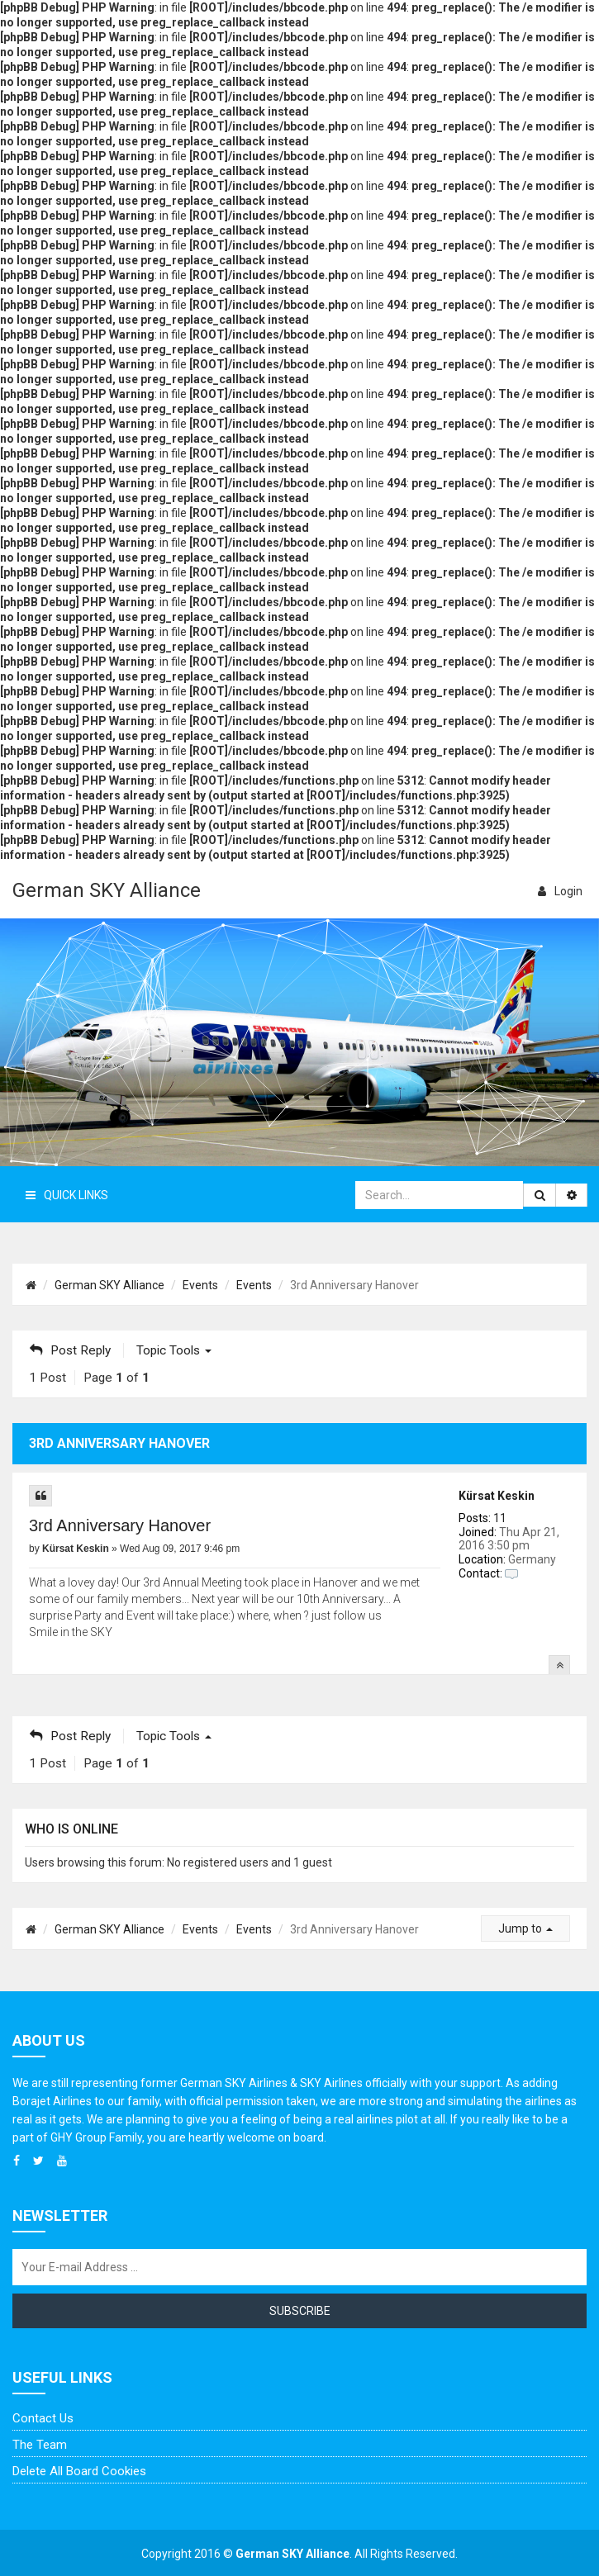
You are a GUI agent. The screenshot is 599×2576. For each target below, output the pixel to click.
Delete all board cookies (79, 2471)
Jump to (525, 1928)
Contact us (43, 2418)
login (560, 891)
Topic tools (174, 1350)
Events (200, 1285)
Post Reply (70, 1350)
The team (39, 2444)
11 (499, 1518)
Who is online (71, 1829)
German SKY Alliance (106, 890)
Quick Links (67, 1195)
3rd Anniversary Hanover (120, 1525)
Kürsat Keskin (497, 1495)
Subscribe (299, 2310)
